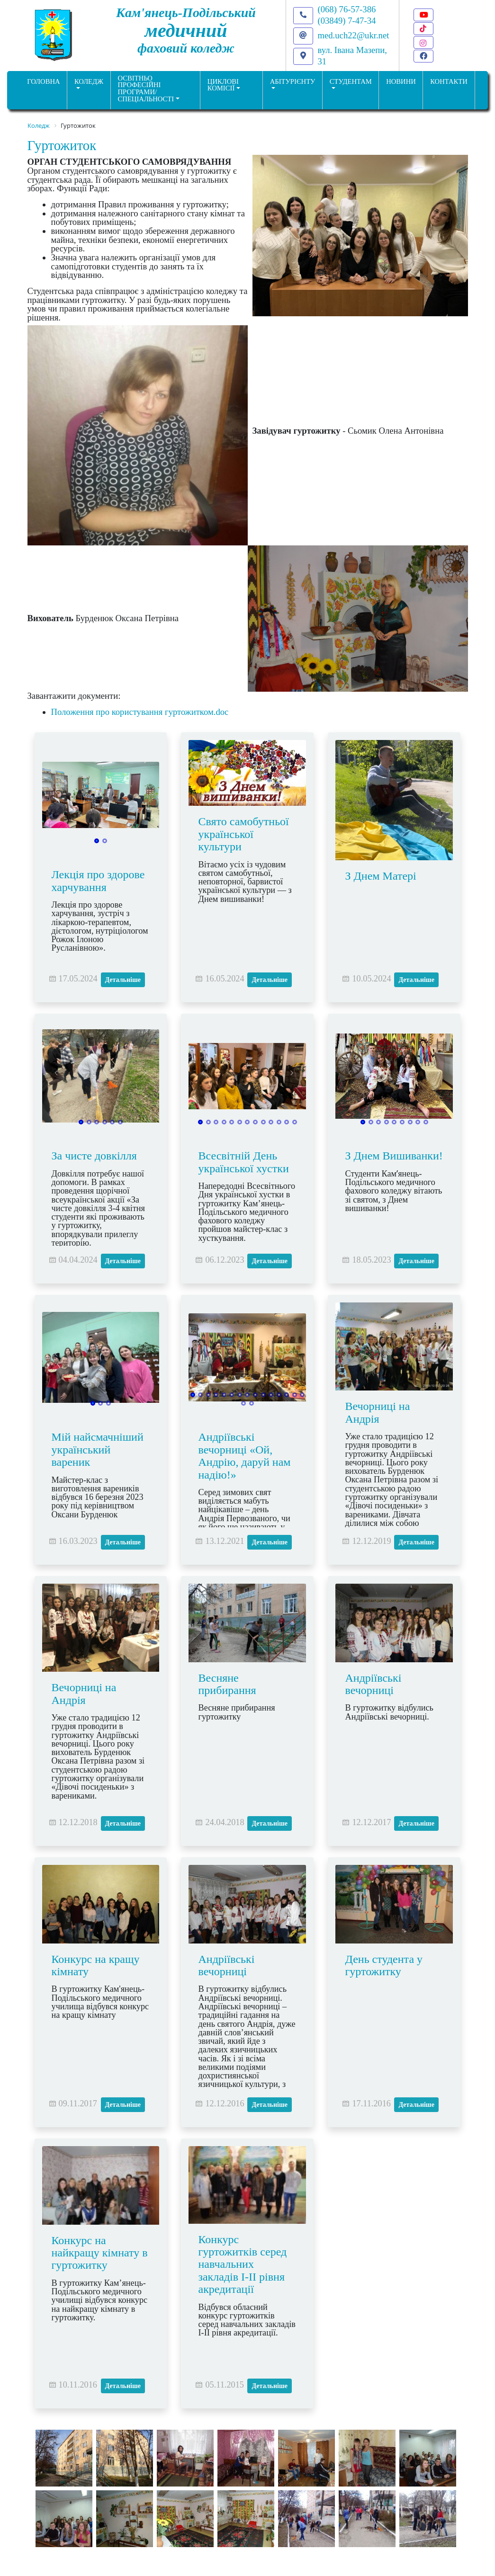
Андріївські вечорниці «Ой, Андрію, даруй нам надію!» (244, 1455)
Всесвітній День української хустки (243, 1162)
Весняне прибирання (227, 1684)
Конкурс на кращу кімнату (96, 1965)
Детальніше (123, 979)
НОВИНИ (401, 81)
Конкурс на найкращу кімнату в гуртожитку (100, 2253)
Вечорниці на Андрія (377, 1412)
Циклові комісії (223, 85)
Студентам (351, 81)
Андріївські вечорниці (373, 1684)
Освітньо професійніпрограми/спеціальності (146, 88)
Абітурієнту (292, 81)
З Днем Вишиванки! (393, 1156)
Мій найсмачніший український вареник (98, 1449)
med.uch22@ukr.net (353, 35)
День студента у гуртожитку (384, 1965)
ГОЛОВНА (43, 81)
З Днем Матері (380, 876)
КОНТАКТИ (449, 81)
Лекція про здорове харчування (98, 880)
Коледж (88, 81)
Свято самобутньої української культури (243, 834)
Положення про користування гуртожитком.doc (140, 712)
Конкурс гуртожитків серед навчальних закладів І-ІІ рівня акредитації (242, 2264)
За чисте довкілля (94, 1156)
